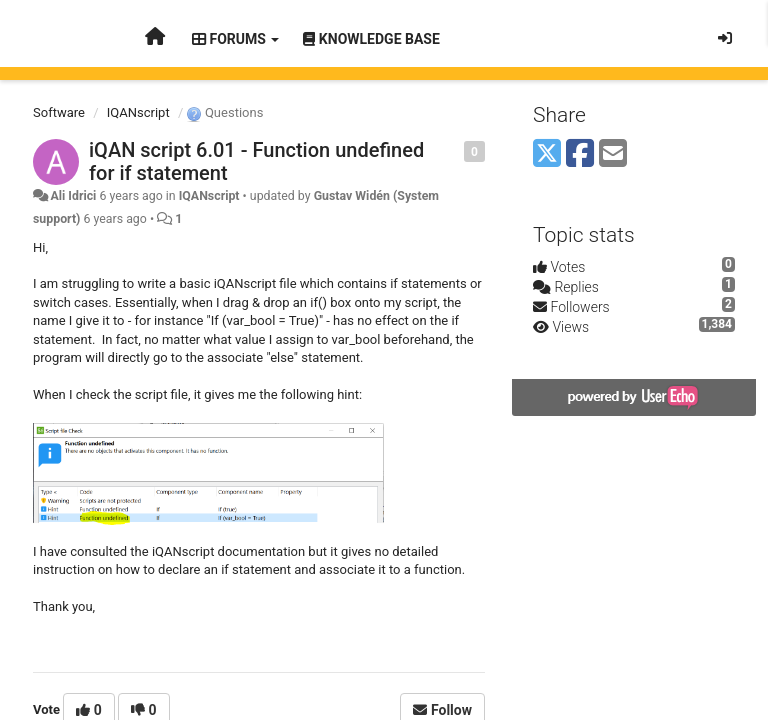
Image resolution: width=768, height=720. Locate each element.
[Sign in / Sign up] (725, 38)
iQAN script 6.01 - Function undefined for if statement (256, 161)
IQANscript (138, 112)
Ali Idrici (73, 196)
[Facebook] (580, 154)
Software (59, 112)
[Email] (613, 154)
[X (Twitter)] (547, 154)
